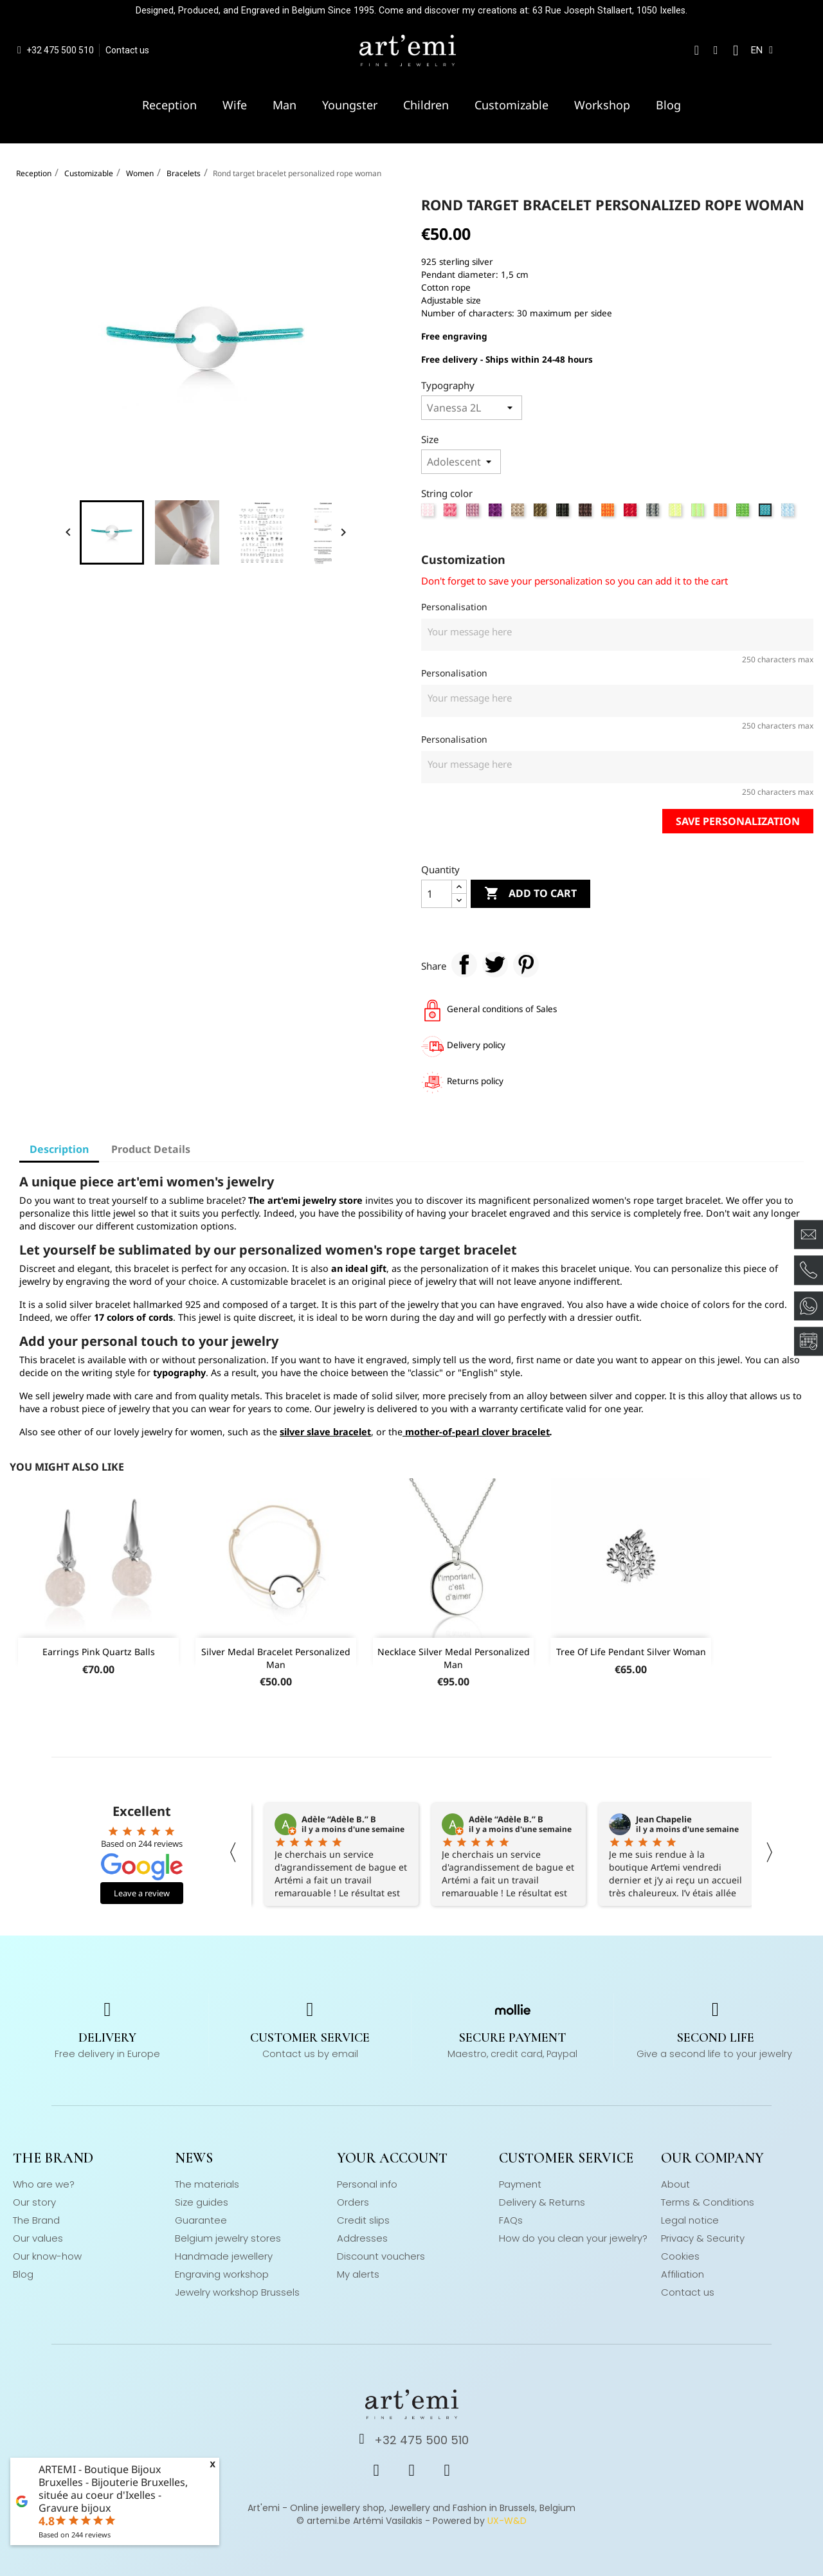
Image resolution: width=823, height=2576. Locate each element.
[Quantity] (436, 894)
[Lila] (474, 513)
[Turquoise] (767, 513)
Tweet (495, 964)
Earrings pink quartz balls (98, 1652)
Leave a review (142, 1893)
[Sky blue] (789, 513)
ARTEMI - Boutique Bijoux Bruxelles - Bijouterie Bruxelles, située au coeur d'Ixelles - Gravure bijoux (113, 2488)
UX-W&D (507, 2520)
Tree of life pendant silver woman (631, 1652)
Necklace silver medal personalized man (453, 1658)
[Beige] (519, 513)
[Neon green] (699, 513)
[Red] (632, 513)
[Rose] (429, 513)
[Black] (564, 513)
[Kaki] (542, 513)
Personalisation (454, 607)
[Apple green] (744, 513)
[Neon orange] (722, 513)
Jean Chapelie (664, 1819)
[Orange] (609, 513)
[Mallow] (497, 513)
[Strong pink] (452, 513)
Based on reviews (75, 2534)
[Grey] (654, 513)
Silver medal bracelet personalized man (275, 1658)
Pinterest (526, 964)
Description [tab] (59, 1149)
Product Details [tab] (150, 1149)
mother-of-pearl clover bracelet (477, 1432)
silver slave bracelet (325, 1432)
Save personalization (738, 821)
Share (464, 964)
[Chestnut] (587, 513)
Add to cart (530, 893)
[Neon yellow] (677, 513)
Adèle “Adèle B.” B (339, 1819)
